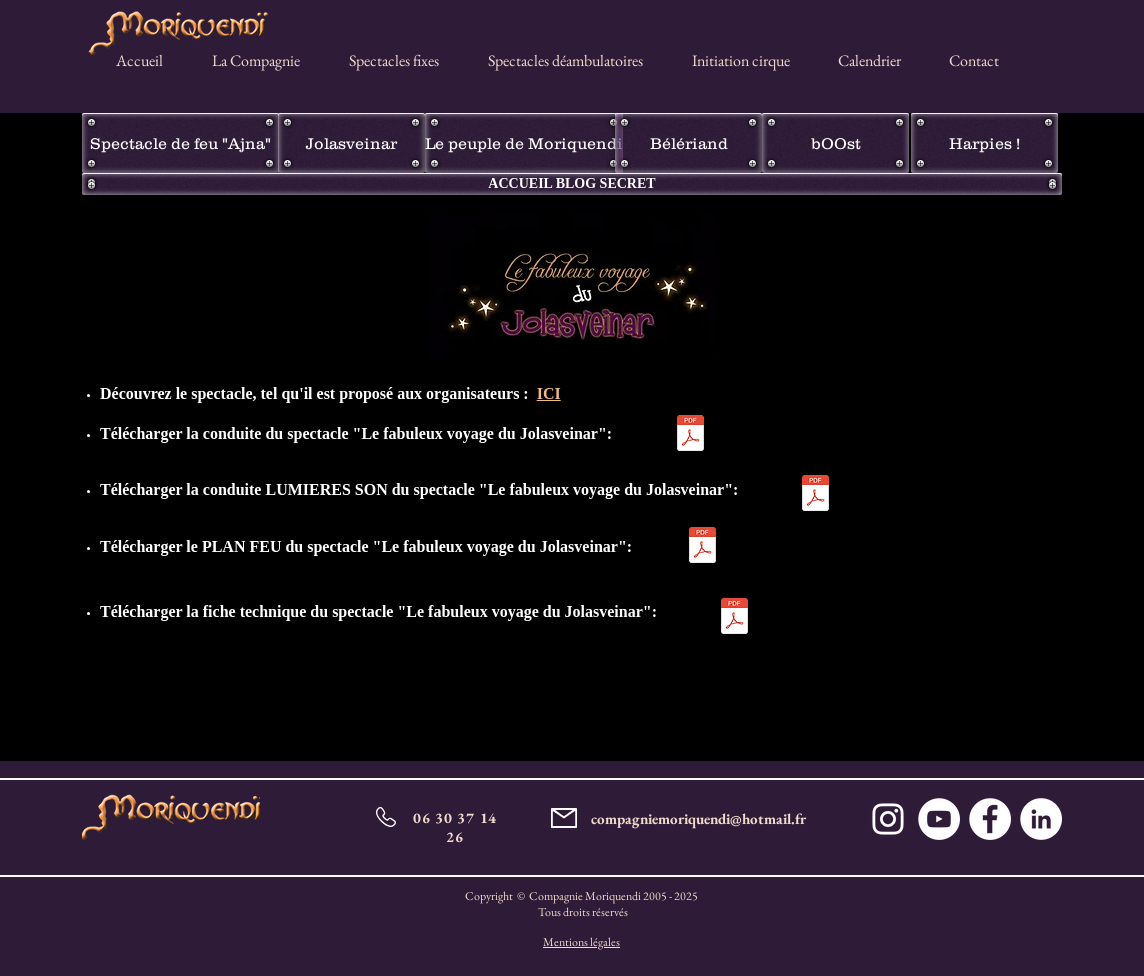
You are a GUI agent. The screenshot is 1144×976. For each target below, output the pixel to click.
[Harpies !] (984, 143)
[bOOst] (835, 143)
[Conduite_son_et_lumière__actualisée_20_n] (815, 495)
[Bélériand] (688, 143)
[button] (408, 61)
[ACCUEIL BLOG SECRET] (572, 184)
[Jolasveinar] (351, 143)
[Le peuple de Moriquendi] (524, 143)
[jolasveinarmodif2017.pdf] (690, 435)
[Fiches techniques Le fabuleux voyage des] (734, 618)
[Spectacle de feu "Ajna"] (180, 143)
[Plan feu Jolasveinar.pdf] (702, 547)
